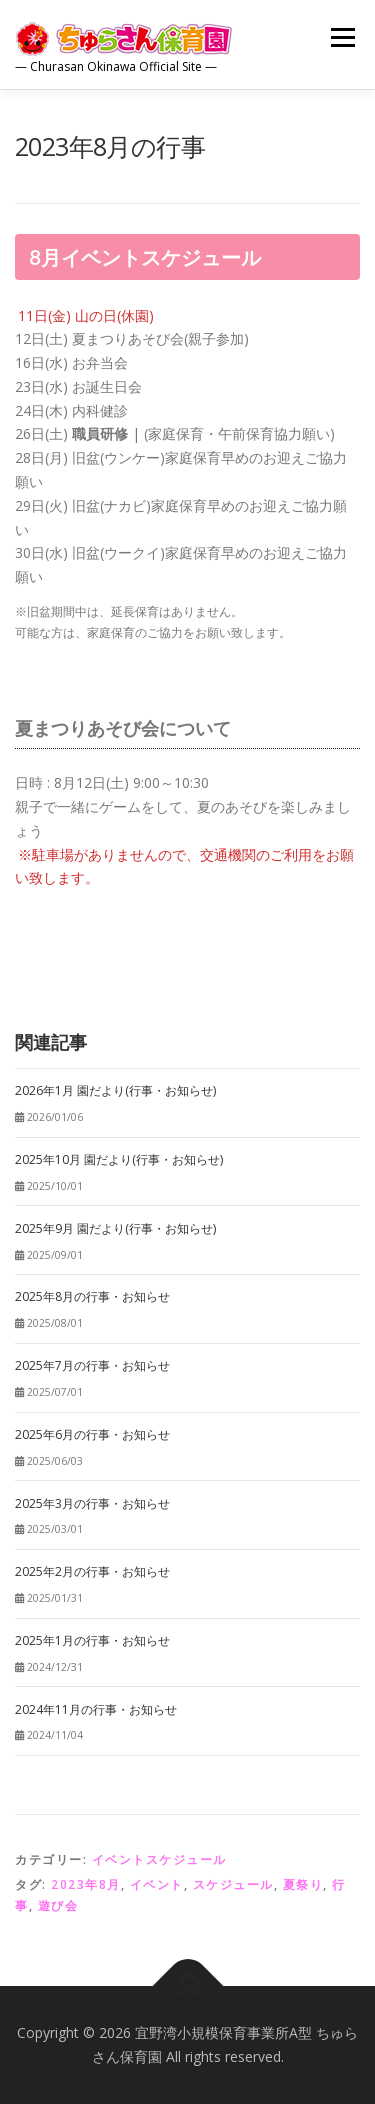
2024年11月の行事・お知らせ (96, 1709)
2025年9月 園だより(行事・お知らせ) (115, 1228)
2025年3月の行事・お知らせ (92, 1503)
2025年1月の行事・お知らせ (92, 1640)
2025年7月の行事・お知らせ (92, 1365)
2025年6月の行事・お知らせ (92, 1434)
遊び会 (58, 1905)
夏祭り (303, 1884)
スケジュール (233, 1884)
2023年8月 (86, 1884)
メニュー (342, 37)
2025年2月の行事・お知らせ (92, 1571)
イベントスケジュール (159, 1859)
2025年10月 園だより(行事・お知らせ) (119, 1159)
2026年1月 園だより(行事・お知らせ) (115, 1090)
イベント (157, 1884)
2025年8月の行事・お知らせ (92, 1296)
